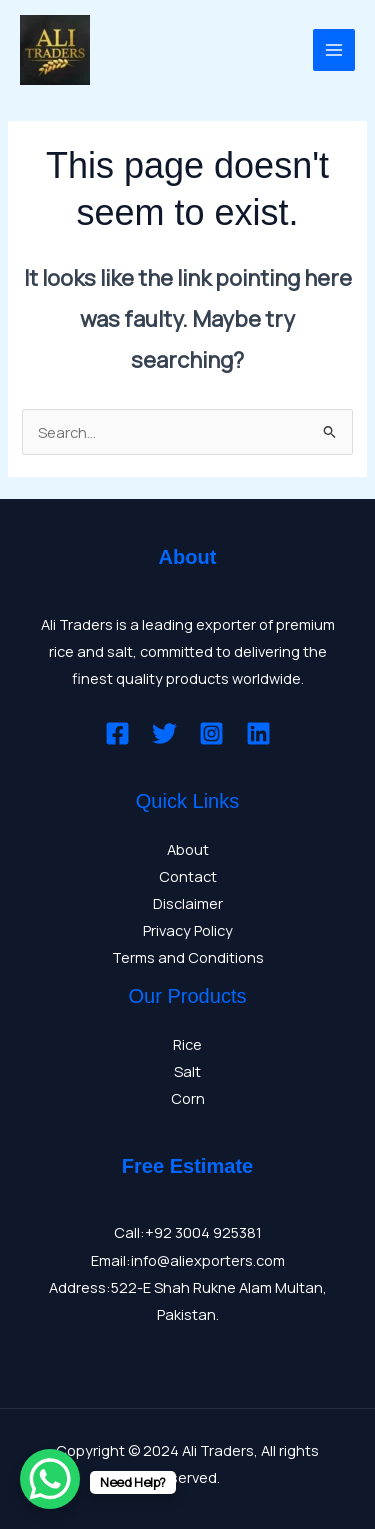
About (188, 849)
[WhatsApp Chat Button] (50, 1479)
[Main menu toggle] (334, 50)
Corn (188, 1098)
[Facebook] (117, 733)
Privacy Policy (188, 930)
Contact (188, 876)
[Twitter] (164, 733)
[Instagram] (211, 733)
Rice (187, 1044)
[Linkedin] (258, 733)
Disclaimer (188, 903)
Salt (187, 1071)
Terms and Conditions (188, 957)
